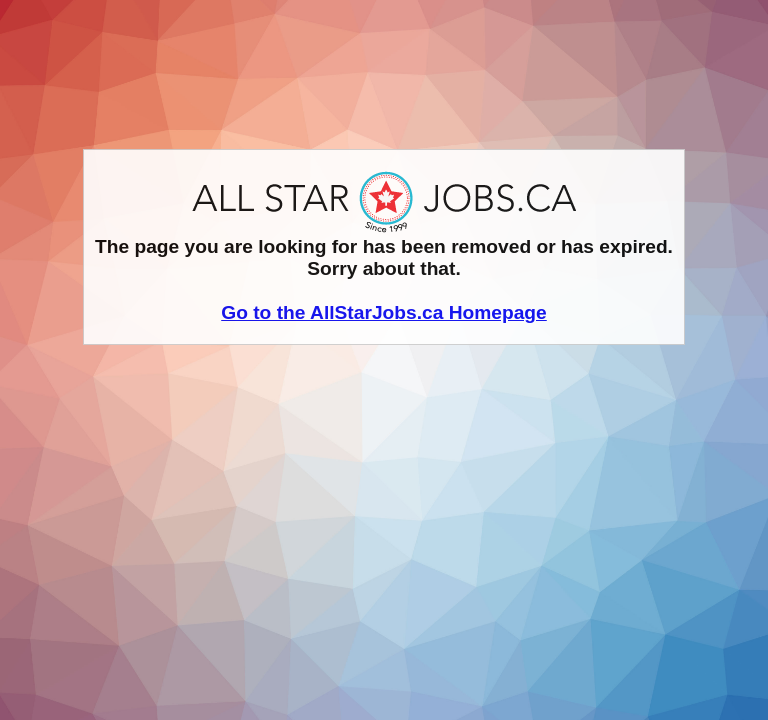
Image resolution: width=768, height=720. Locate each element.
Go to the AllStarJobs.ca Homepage (384, 312)
